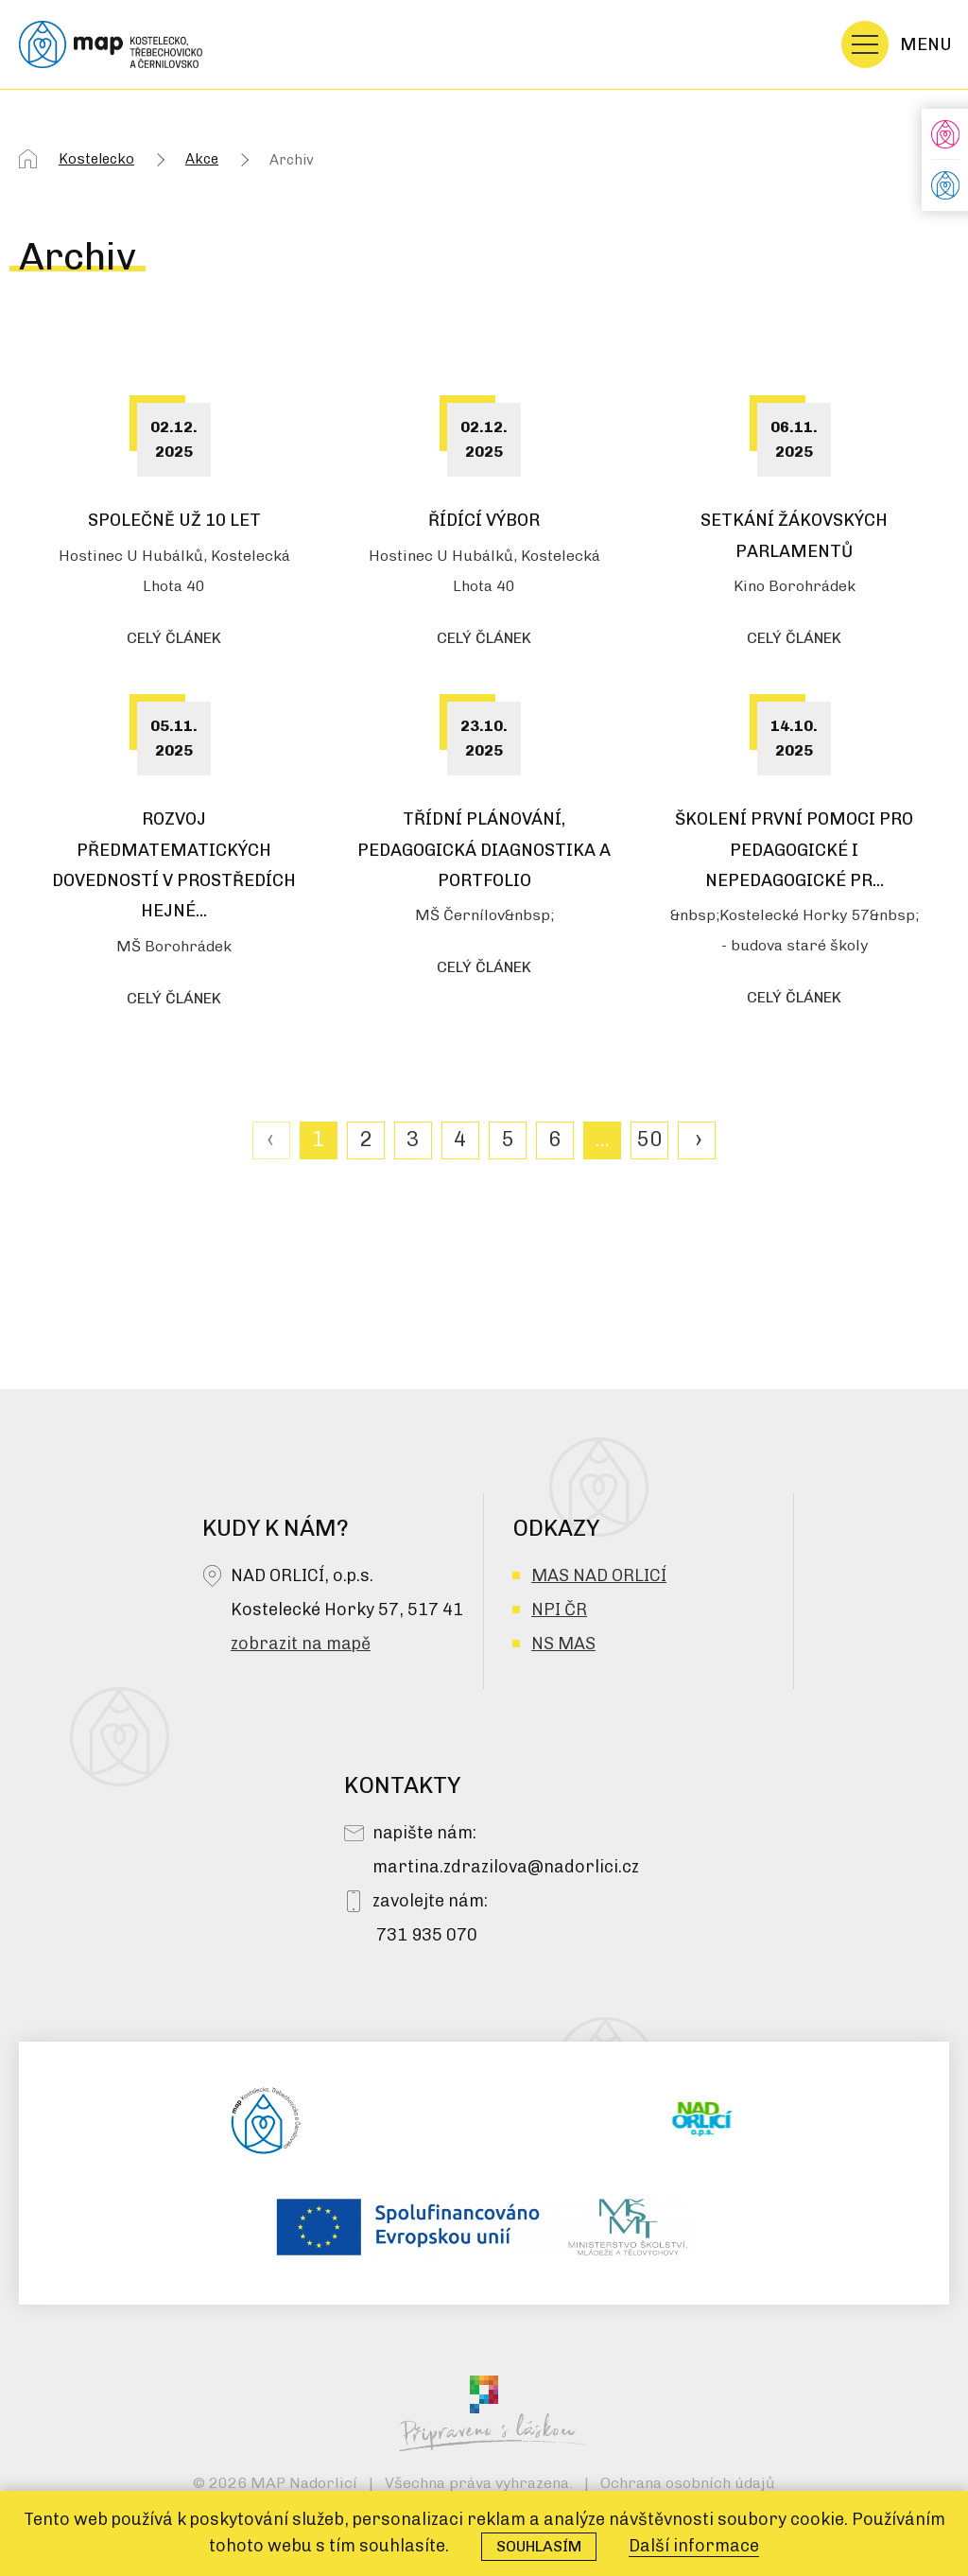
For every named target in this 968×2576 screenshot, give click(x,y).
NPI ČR (559, 1609)
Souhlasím (538, 2546)
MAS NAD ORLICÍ (598, 1575)
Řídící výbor (484, 520)
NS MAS (563, 1643)
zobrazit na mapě (301, 1643)
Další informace (694, 2545)
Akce (201, 158)
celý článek (174, 638)
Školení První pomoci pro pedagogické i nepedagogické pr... (794, 850)
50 (649, 1139)
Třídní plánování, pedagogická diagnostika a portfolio (484, 850)
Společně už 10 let (174, 520)
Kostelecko (96, 158)
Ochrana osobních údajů (687, 2483)
